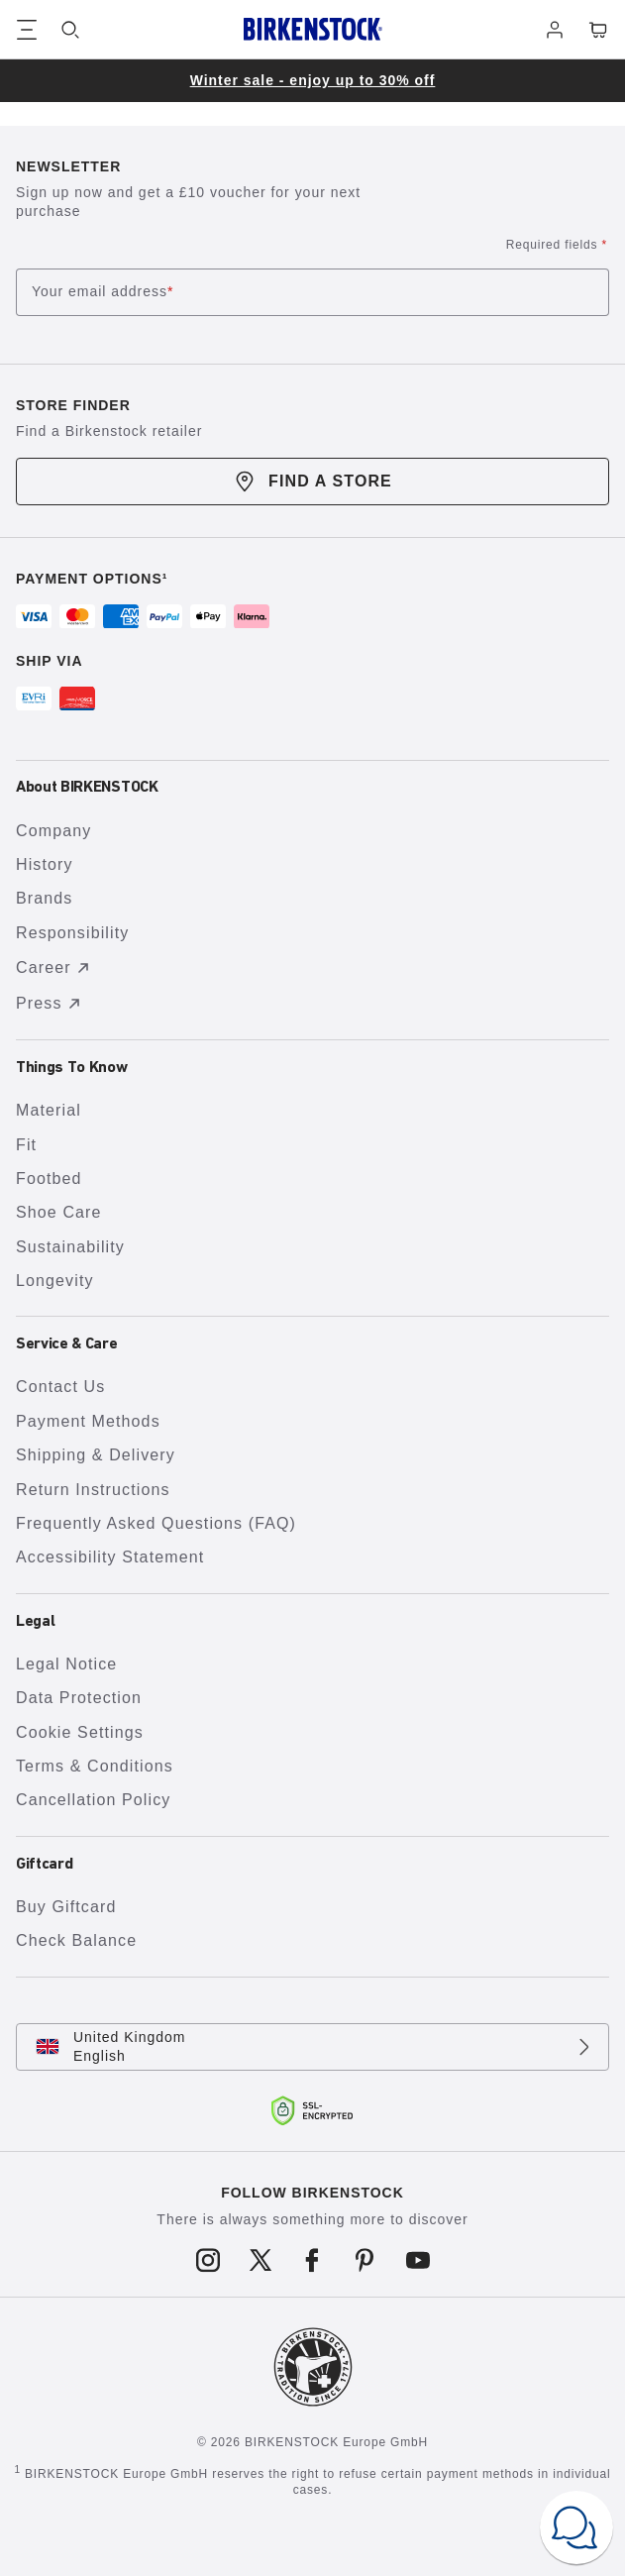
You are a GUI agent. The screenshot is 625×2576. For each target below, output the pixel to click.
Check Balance (76, 1940)
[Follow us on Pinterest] (365, 2261)
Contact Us (60, 1386)
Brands (44, 898)
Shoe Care (59, 1212)
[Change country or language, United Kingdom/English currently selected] (312, 2047)
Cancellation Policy (93, 1799)
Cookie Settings (80, 1732)
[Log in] (555, 30)
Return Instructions (93, 1489)
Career (55, 968)
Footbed (49, 1178)
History (44, 864)
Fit (26, 1144)
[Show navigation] (27, 30)
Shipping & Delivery (95, 1455)
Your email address (102, 292)
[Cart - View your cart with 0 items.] (598, 30)
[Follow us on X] (260, 2261)
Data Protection (79, 1697)
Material (48, 1110)
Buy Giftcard (66, 1906)
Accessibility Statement (110, 1557)
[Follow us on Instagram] (207, 2261)
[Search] (70, 30)
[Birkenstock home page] (313, 29)
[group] (312, 80)
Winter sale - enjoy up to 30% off (313, 80)
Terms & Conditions (94, 1766)
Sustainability (70, 1246)
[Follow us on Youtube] (417, 2261)
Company (53, 830)
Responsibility (72, 932)
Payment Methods (88, 1421)
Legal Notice (66, 1664)
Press (51, 1004)
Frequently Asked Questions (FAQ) (156, 1523)
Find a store (312, 481)
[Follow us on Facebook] (312, 2261)
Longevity (55, 1280)
